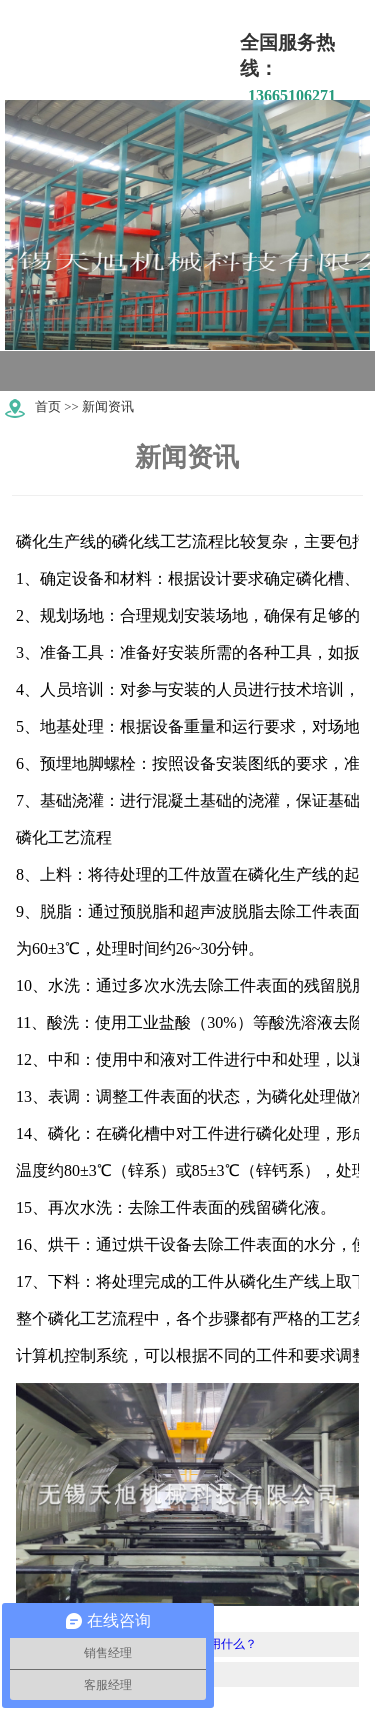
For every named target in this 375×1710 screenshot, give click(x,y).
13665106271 (292, 95)
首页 (48, 407)
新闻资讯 (108, 407)
